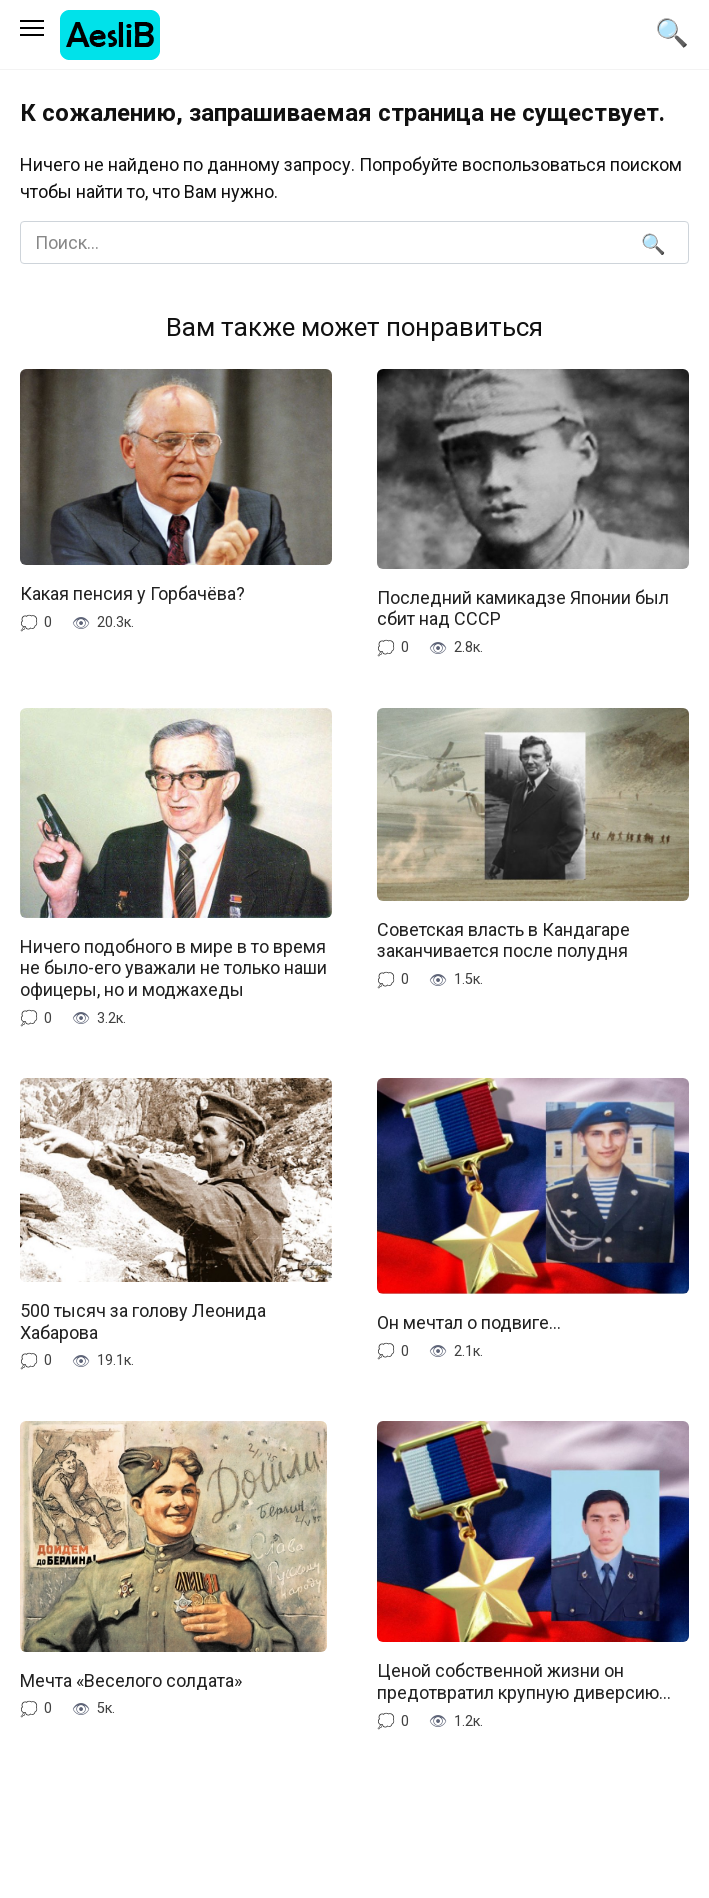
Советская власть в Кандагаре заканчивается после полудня (503, 940)
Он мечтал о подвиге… (469, 1322)
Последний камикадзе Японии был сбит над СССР (523, 608)
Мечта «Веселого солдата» (131, 1680)
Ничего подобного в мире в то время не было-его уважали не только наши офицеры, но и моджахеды (173, 968)
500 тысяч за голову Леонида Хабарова (143, 1321)
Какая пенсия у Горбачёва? (132, 593)
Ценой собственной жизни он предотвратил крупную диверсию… (524, 1681)
